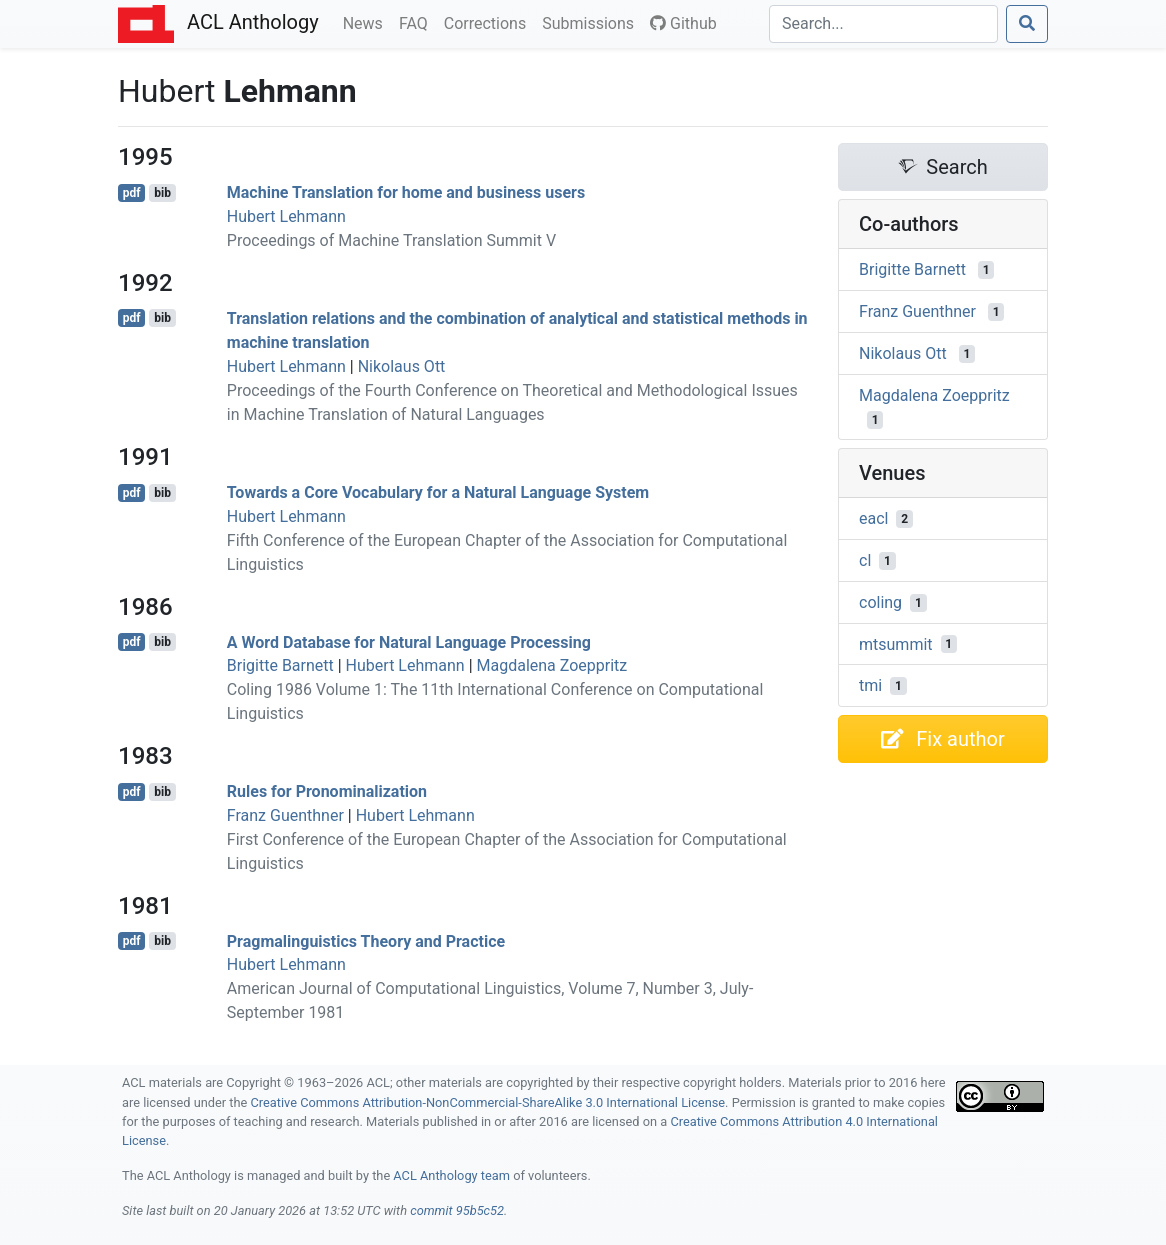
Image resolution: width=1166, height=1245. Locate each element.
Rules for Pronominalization (327, 791)
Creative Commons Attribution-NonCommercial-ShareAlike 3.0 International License (488, 1102)
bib (162, 193)
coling (880, 602)
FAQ (417, 22)
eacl (873, 518)
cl (865, 560)
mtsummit (896, 643)
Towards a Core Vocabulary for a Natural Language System (438, 492)
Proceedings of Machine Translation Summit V (391, 240)
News (367, 22)
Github (683, 23)
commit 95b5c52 (457, 1210)
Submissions (592, 22)
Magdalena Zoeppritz (552, 665)
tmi (870, 685)
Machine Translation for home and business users (406, 192)
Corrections (489, 22)
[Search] (883, 24)
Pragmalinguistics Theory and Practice (366, 940)
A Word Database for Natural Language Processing (409, 641)
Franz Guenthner (285, 815)
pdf (132, 193)
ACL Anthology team (451, 1175)
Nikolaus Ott (402, 366)
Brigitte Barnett (280, 665)
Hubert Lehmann (286, 216)
